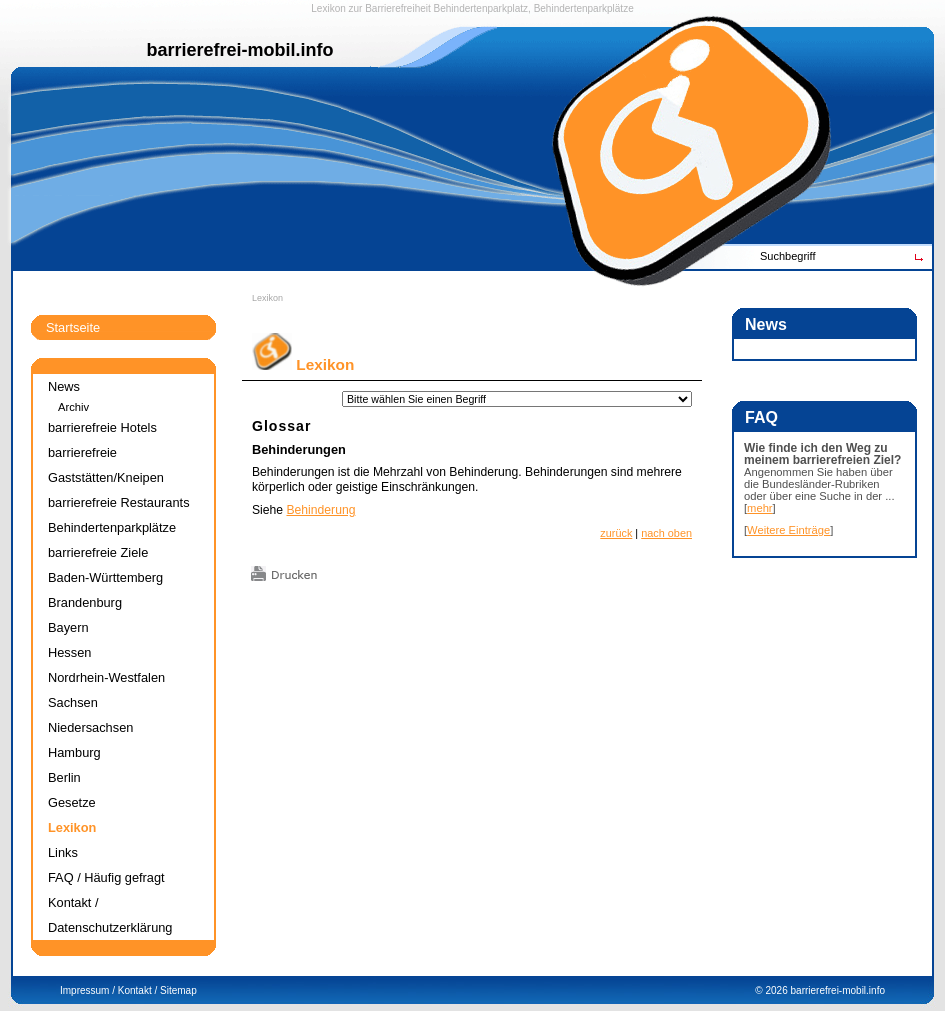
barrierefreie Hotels (102, 427)
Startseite (73, 327)
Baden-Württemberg (105, 577)
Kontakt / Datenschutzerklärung (110, 915)
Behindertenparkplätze (112, 527)
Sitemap (178, 990)
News (64, 386)
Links (63, 852)
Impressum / (87, 990)
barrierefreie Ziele (98, 552)
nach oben (666, 533)
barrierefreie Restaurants (119, 502)
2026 (776, 990)
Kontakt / (137, 990)
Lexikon (267, 298)
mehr (760, 508)
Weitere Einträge (788, 530)
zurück (616, 533)
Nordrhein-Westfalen (106, 677)
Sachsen (73, 702)
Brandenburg (85, 602)
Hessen (69, 652)
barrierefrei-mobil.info (838, 990)
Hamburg (74, 752)
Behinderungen (299, 449)
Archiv (73, 407)
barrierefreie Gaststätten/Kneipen (106, 465)
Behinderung (320, 510)
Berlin (64, 777)
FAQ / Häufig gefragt (106, 877)
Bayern (68, 627)
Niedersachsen (90, 727)
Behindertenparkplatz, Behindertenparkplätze (534, 8)
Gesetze (72, 802)
